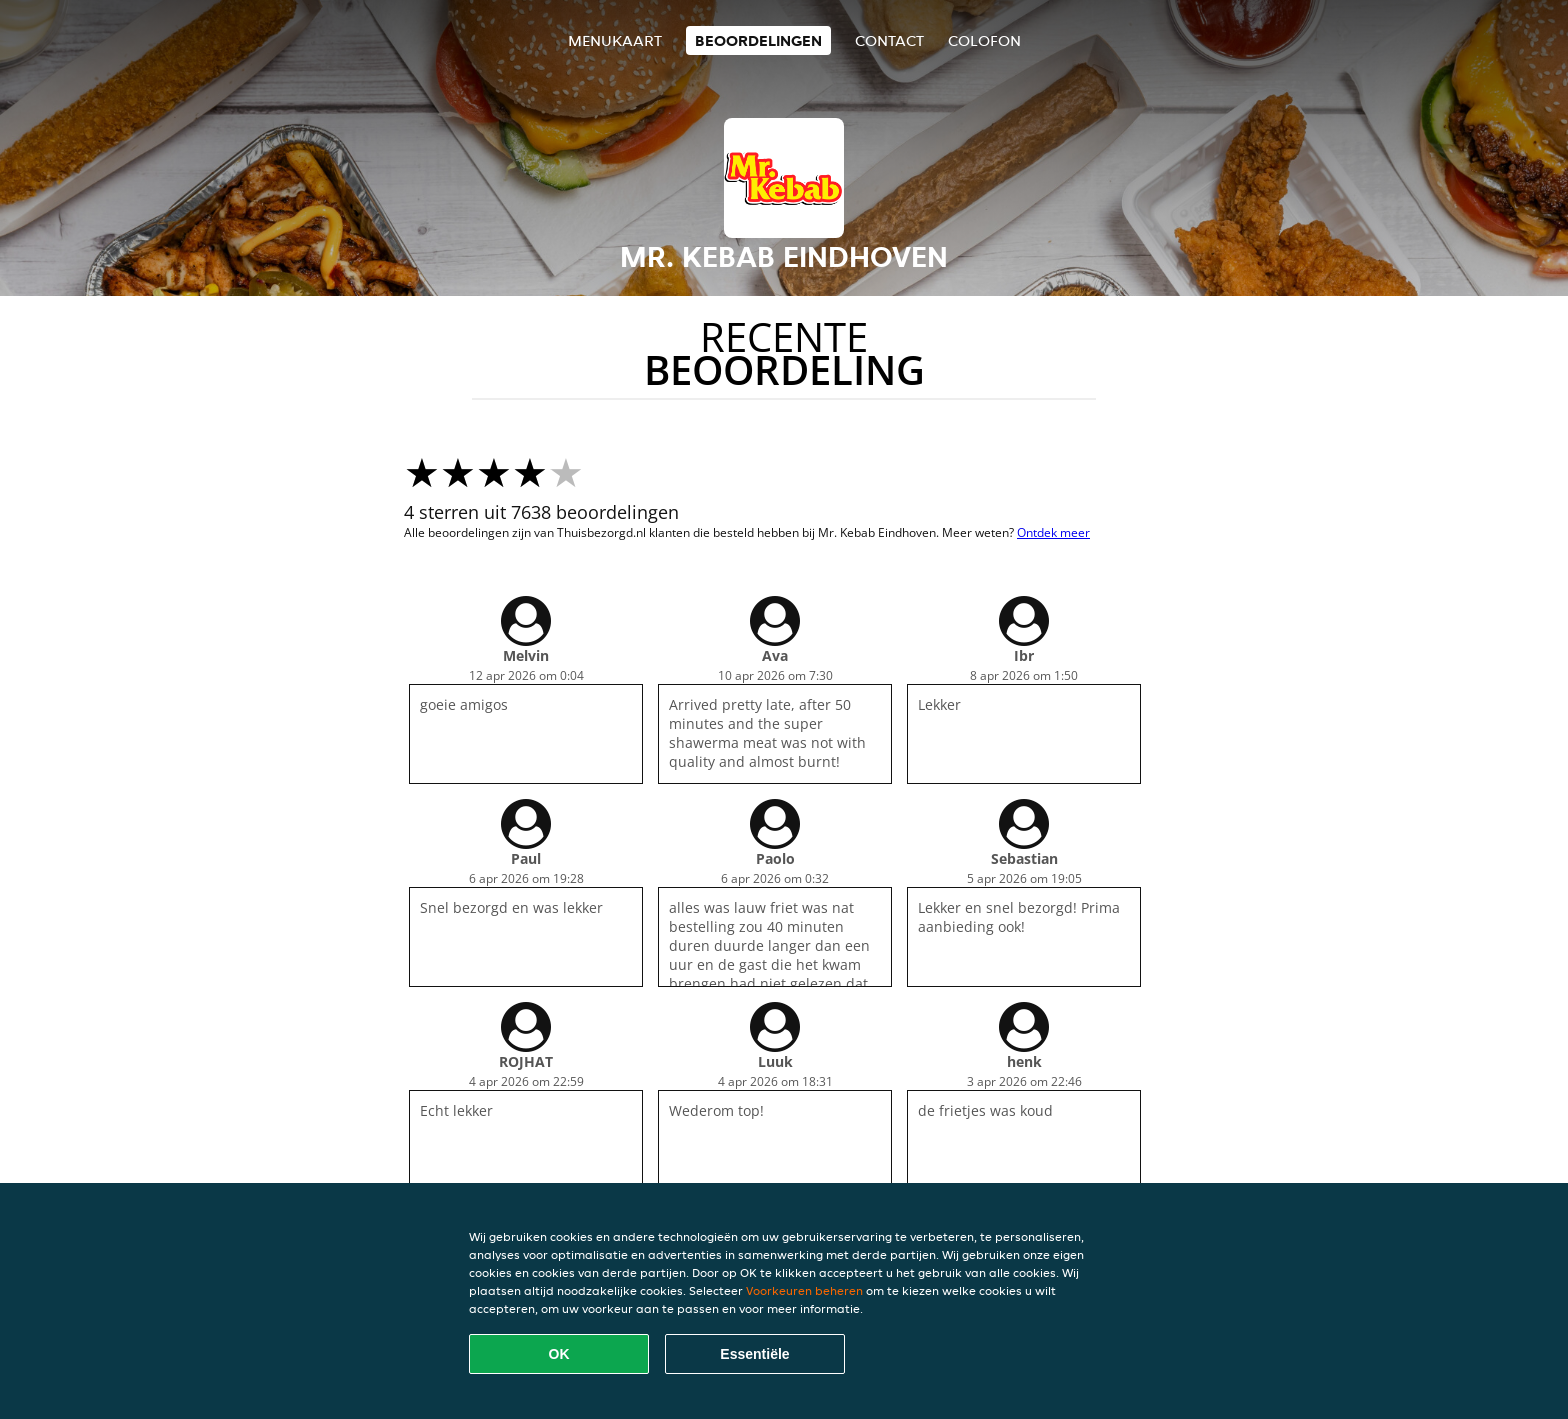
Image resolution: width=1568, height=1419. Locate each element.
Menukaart (615, 40)
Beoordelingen (758, 40)
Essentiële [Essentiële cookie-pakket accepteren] (754, 1354)
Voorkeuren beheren (804, 1290)
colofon (984, 40)
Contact (889, 40)
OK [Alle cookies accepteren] (559, 1354)
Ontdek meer (1053, 532)
